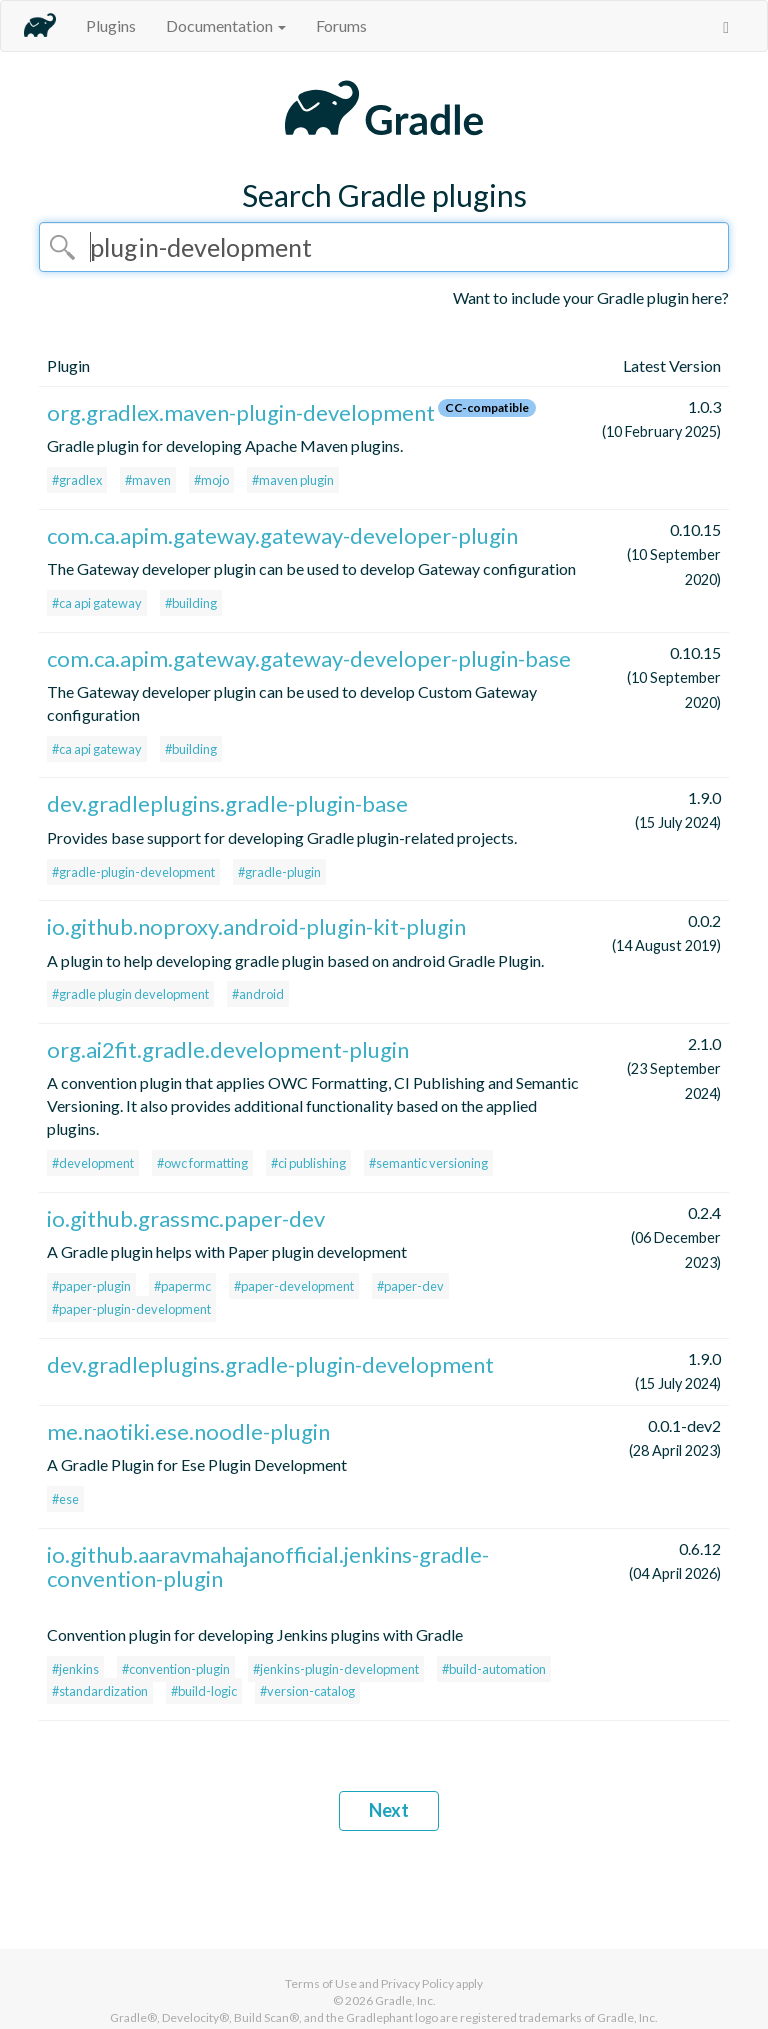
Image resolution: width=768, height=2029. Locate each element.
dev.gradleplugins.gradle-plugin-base (227, 803)
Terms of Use (321, 1983)
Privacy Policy (417, 1983)
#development (93, 1163)
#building (191, 603)
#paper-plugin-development (131, 1309)
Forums (341, 25)
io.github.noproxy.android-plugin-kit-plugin (256, 926)
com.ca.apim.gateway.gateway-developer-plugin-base (309, 658)
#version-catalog (307, 1691)
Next (389, 1810)
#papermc (182, 1286)
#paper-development (294, 1286)
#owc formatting (202, 1163)
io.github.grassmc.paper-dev (186, 1218)
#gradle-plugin (279, 872)
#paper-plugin (91, 1286)
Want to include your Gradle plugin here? (591, 297)
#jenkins (75, 1669)
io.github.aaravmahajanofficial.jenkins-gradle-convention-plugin (268, 1566)
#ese (65, 1499)
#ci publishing (308, 1163)
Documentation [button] (226, 25)
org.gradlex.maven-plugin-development (241, 412)
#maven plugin (293, 480)
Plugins (111, 25)
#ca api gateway (97, 603)
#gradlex (77, 480)
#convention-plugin (176, 1669)
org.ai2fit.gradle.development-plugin (228, 1049)
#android (258, 994)
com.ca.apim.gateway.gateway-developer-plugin (282, 535)
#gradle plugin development (130, 994)
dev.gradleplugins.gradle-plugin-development (270, 1364)
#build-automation (494, 1669)
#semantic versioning (428, 1163)
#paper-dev (410, 1286)
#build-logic (204, 1691)
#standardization (100, 1691)
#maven (148, 480)
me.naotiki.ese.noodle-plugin (188, 1431)
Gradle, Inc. (405, 2000)
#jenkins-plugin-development (336, 1669)
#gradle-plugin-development (133, 872)
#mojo (211, 480)
